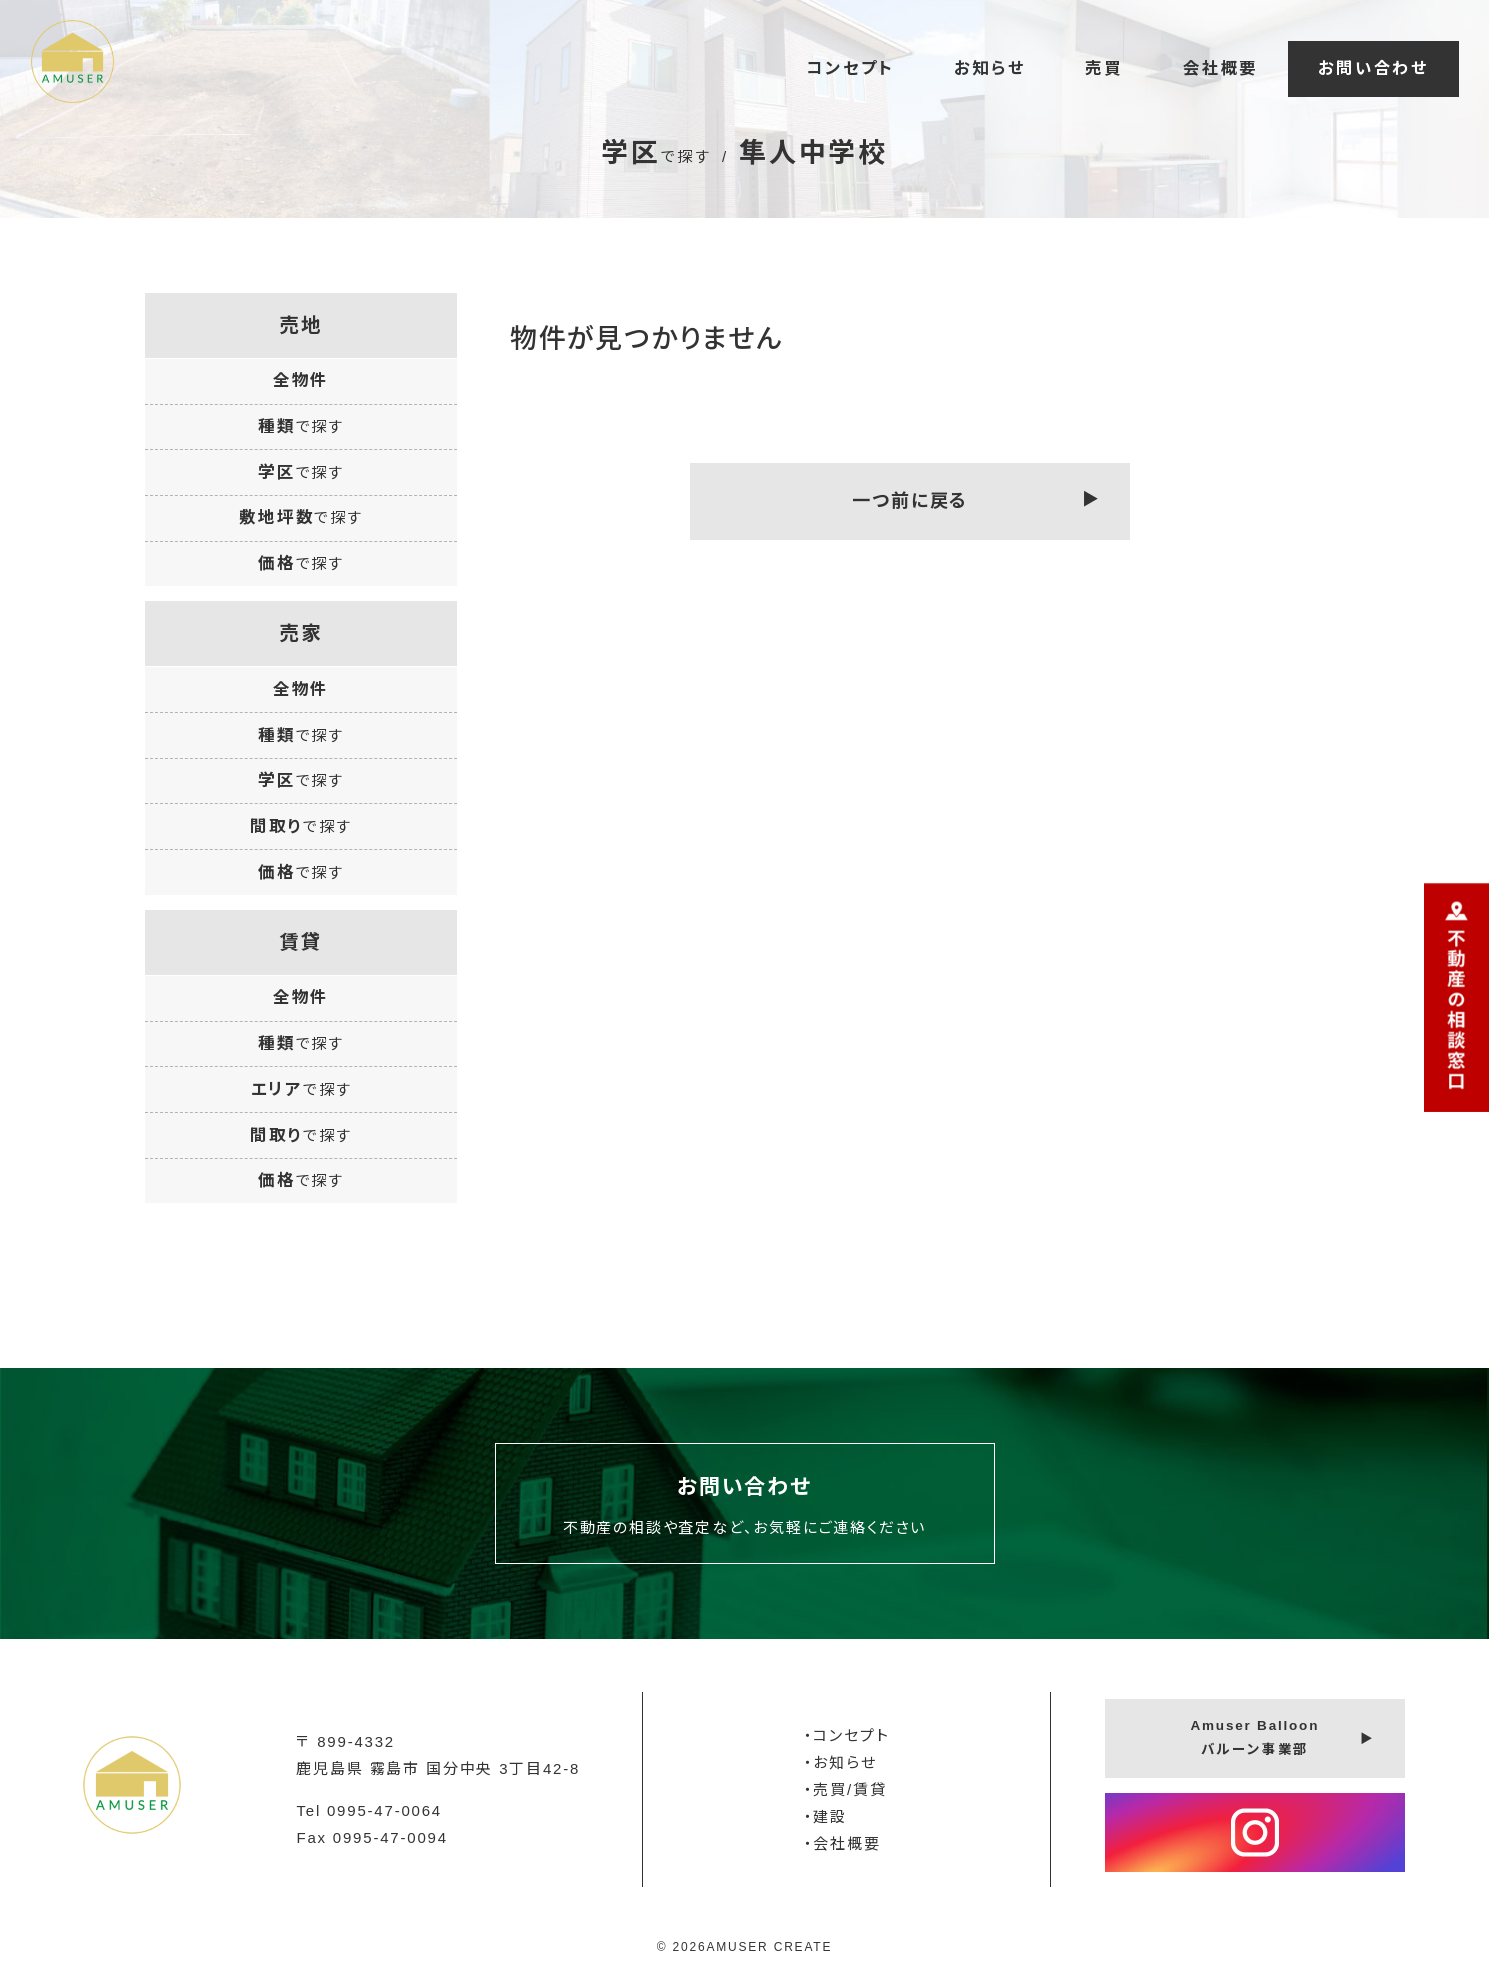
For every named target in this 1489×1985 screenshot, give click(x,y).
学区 (301, 472)
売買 (1104, 68)
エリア (301, 1089)
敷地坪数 (301, 517)
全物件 (301, 380)
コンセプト (850, 68)
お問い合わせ (1373, 68)
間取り (301, 826)
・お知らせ (840, 1762)
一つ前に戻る (910, 501)
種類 (301, 426)
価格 (301, 563)
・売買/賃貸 (845, 1789)
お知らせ (989, 68)
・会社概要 (842, 1843)
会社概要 (1220, 68)
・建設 (825, 1816)
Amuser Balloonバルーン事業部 (1254, 1737)
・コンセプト (847, 1735)
